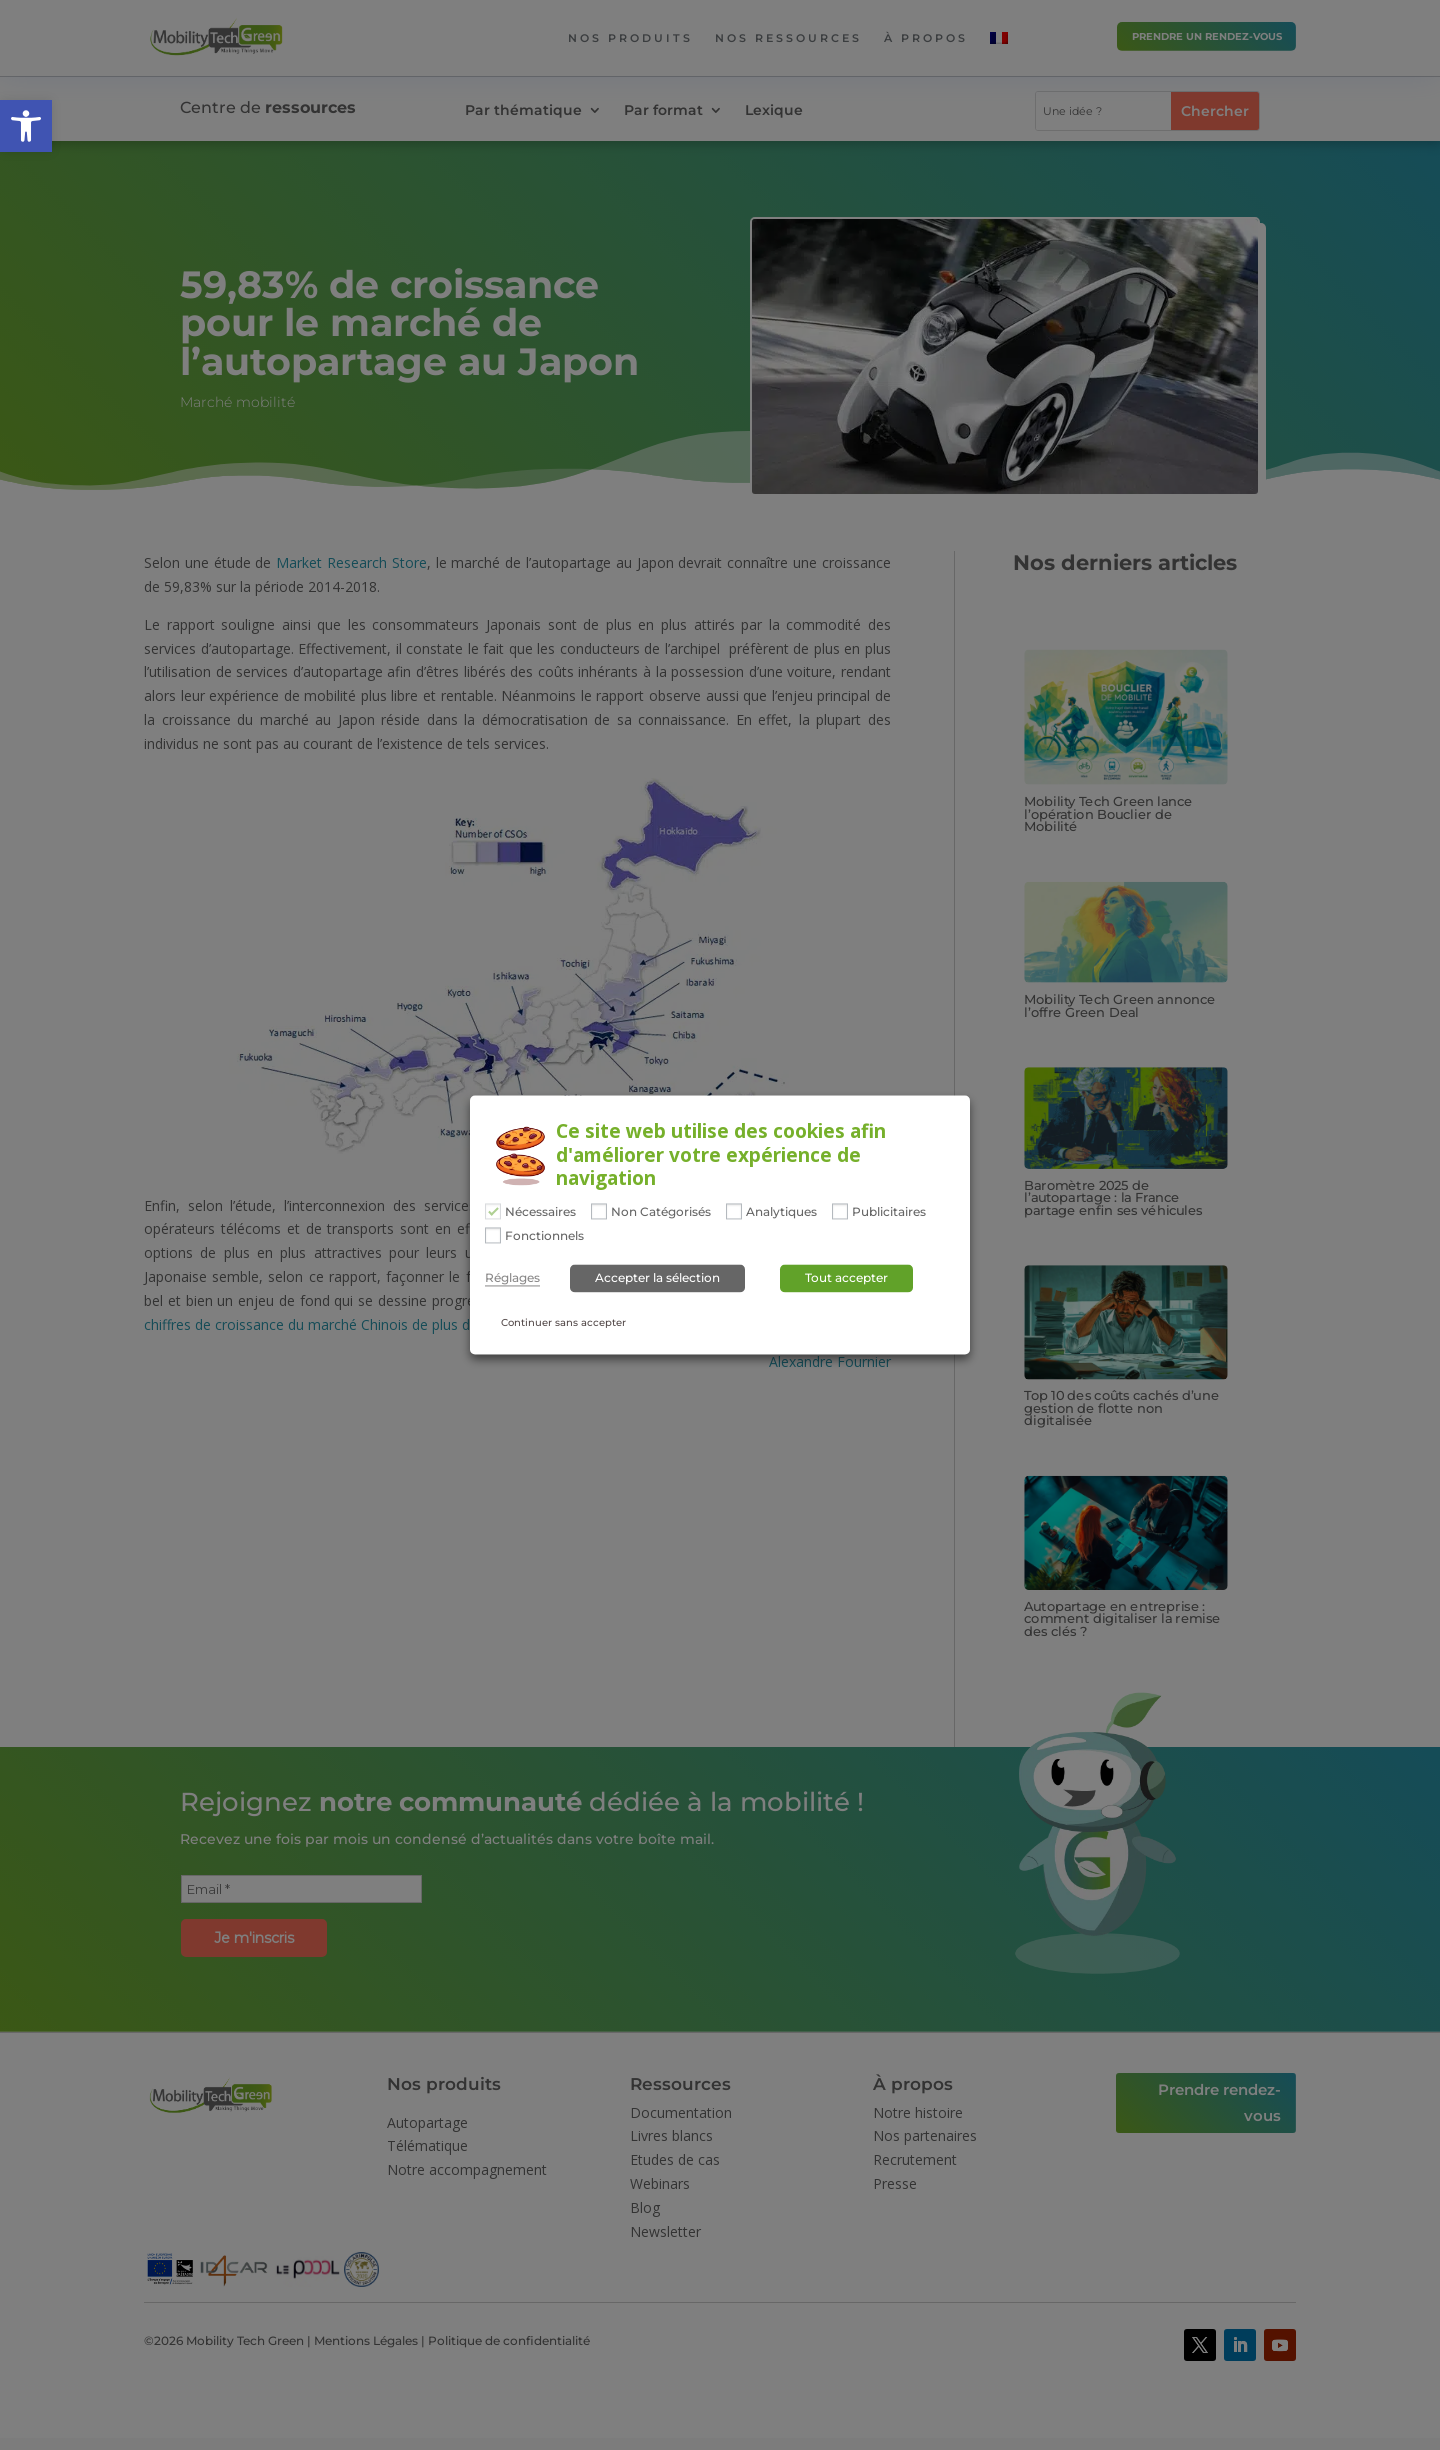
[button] (26, 126)
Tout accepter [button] (846, 1277)
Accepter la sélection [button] (657, 1277)
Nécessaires (540, 1213)
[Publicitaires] (840, 1211)
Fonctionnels (544, 1236)
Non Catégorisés (661, 1213)
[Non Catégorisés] (599, 1211)
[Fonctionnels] (493, 1235)
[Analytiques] (734, 1211)
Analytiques (781, 1213)
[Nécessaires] (493, 1211)
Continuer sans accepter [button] (563, 1322)
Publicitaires (889, 1213)
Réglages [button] (512, 1278)
